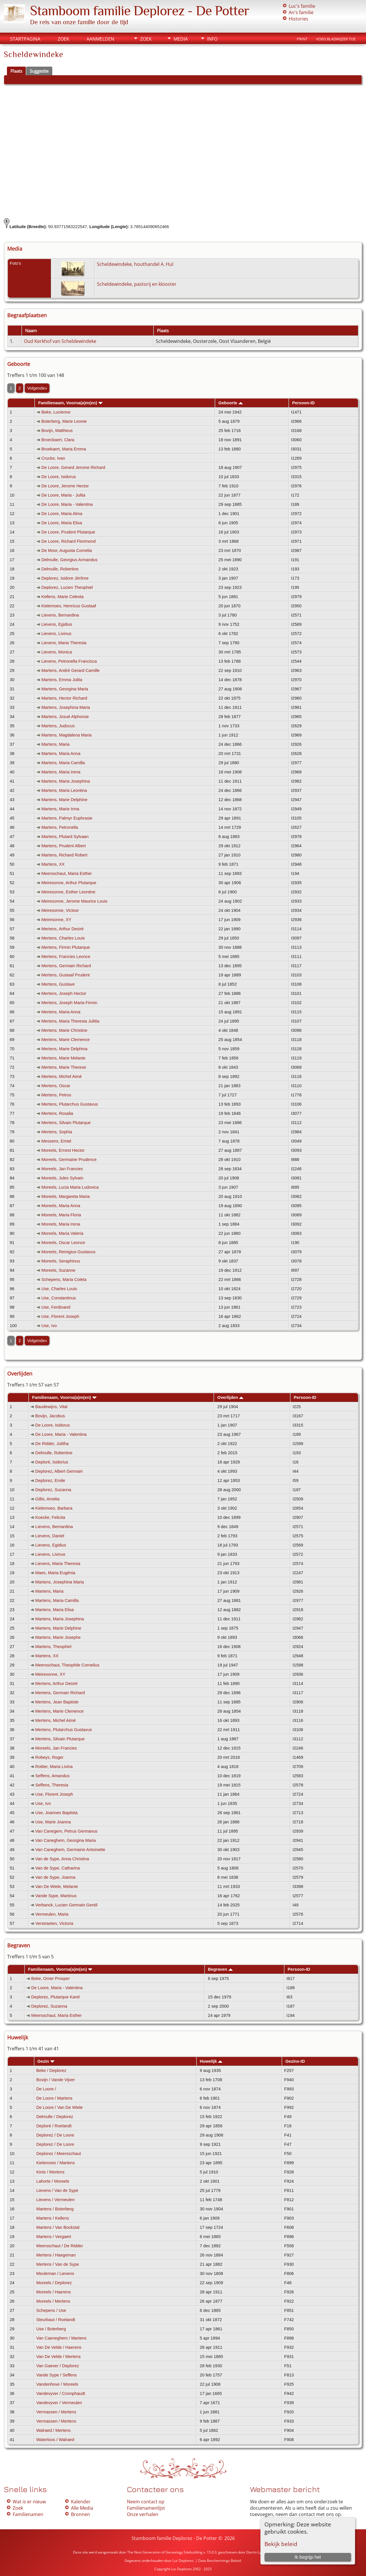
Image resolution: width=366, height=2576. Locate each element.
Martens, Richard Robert (64, 855)
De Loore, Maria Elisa (61, 523)
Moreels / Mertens (53, 2301)
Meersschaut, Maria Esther (66, 873)
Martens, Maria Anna (60, 753)
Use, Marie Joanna (53, 1822)
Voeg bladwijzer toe (336, 39)
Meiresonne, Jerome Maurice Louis (74, 901)
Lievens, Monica (56, 652)
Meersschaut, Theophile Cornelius (67, 1665)
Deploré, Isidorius (51, 1462)
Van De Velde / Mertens (58, 2356)
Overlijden (230, 1397)
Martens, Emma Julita (61, 679)
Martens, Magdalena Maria (66, 735)
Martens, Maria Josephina (65, 781)
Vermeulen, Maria (51, 1914)
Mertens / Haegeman (56, 2255)
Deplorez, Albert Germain (59, 1471)
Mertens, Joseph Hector (63, 993)
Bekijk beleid (280, 2543)
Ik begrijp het (307, 2557)
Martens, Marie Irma (60, 809)
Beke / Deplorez (51, 2070)
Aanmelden (100, 39)
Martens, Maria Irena (60, 772)
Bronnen (80, 2514)
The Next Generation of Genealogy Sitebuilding (164, 2552)
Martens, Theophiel (53, 1646)
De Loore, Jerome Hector (65, 486)
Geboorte (230, 403)
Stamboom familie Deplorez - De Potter (139, 10)
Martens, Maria (55, 744)
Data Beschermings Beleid (219, 2560)
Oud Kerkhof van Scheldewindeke (60, 341)
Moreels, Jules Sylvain (62, 1178)
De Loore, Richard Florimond (68, 541)
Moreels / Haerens (53, 2292)
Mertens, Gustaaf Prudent (65, 975)
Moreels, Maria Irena (60, 1224)
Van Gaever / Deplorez (57, 2365)
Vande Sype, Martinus (55, 1895)
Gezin (46, 2061)
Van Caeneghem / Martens (61, 2338)
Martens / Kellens (52, 2218)
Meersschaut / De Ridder (59, 2246)
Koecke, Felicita (50, 1517)
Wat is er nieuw (29, 2501)
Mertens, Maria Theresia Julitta (70, 1021)
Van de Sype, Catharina (57, 1868)
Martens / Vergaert (53, 2236)
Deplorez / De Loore (55, 2135)
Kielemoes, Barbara (53, 1508)
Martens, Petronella (59, 827)
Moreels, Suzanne (58, 1270)
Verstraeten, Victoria (54, 1923)
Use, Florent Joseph (60, 1316)
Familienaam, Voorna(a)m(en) (70, 403)
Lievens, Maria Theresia (63, 642)
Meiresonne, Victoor (60, 910)
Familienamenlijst (146, 2508)
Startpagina (25, 39)
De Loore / (46, 2089)
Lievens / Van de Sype (57, 2190)
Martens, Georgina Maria (64, 689)
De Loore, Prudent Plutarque (68, 532)
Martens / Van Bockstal (58, 2227)
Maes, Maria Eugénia (55, 1572)
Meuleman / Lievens (55, 2273)
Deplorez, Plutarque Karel (55, 1997)
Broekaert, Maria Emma (63, 449)
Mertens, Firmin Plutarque (65, 947)
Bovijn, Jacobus (50, 1416)
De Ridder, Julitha (52, 1443)
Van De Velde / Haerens (58, 2347)
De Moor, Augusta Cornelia (66, 550)
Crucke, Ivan (53, 458)
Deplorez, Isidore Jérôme (65, 578)
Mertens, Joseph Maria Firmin (69, 1002)
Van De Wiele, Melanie (56, 1886)
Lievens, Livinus (56, 633)
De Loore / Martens (54, 2098)
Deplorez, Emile (50, 1480)
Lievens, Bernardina (60, 615)
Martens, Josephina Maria (65, 707)
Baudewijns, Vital (51, 1406)
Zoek (63, 39)
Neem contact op (145, 2501)
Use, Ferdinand (55, 1307)
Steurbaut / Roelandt (55, 2319)
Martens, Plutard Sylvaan (65, 836)
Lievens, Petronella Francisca (69, 661)
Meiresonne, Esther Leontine (68, 892)
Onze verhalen (142, 2514)
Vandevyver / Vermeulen (59, 2402)
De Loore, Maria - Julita (63, 495)
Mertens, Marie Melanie (63, 1058)
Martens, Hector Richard (64, 698)
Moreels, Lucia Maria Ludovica (70, 1187)
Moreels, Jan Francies (62, 1168)
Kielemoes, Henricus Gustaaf (68, 606)
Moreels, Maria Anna (60, 1205)
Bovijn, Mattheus (56, 430)
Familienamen (28, 2514)
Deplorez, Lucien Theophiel (67, 587)
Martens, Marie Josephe (57, 1637)
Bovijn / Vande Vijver (55, 2079)
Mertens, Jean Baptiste (56, 1702)
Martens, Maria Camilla (63, 762)
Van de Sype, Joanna (55, 1877)
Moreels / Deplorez (54, 2282)
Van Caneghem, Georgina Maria (65, 1840)
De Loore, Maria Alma (61, 513)
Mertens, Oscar (55, 1085)
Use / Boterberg (51, 2329)
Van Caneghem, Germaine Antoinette (70, 1849)
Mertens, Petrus (56, 1095)
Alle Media (82, 2508)
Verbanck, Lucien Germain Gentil (66, 1905)
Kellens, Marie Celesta (62, 596)
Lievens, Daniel (49, 1536)
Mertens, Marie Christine (64, 1030)
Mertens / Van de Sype (57, 2264)
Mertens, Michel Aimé (61, 1076)
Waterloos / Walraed (55, 2439)
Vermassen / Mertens (56, 2412)
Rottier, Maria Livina (54, 1766)
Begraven (220, 1969)
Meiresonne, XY (56, 919)
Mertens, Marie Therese (63, 1067)
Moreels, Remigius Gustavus (68, 1252)
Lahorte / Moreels (52, 2181)
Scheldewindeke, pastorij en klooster (137, 284)
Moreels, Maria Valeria (62, 1233)
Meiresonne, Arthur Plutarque (68, 882)
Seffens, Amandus (52, 1775)
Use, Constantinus (58, 1298)
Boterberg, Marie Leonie (64, 421)
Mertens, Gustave (58, 984)
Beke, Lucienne (55, 412)
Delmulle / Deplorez (54, 2116)
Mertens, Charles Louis (63, 938)
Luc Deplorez (183, 2560)
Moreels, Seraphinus (60, 1261)
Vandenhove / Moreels (57, 2384)
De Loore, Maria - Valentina (67, 504)
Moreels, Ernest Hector (63, 1150)
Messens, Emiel (56, 1141)
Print (302, 39)
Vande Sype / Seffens (56, 2375)
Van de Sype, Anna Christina (62, 1859)
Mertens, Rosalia (57, 1113)
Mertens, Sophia (56, 1132)
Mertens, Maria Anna (60, 1012)
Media (181, 39)
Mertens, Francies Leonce (65, 956)
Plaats (16, 71)
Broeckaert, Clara (57, 439)
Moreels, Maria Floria (61, 1215)
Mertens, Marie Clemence (65, 1039)
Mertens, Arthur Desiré (62, 929)
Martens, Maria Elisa (54, 1609)
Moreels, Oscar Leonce (63, 1242)
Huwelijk (211, 2061)
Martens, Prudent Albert (63, 845)
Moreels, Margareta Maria (65, 1196)
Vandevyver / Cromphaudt (60, 2393)
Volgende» (37, 388)
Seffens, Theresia (51, 1785)
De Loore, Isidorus (58, 476)
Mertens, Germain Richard (66, 965)
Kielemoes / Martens (55, 2162)
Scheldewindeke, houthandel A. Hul (135, 264)
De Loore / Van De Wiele (59, 2107)
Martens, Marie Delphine (64, 799)
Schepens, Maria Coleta (63, 1279)
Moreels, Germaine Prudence (68, 1159)
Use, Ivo (49, 1325)
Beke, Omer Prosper (50, 1978)
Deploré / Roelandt (54, 2126)
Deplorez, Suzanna (53, 1489)
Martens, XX (53, 864)
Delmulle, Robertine (59, 569)
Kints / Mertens (50, 2172)
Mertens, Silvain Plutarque (66, 1122)
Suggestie (39, 71)
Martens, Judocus (58, 726)
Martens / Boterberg (55, 2209)
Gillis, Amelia (47, 1499)
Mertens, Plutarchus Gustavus (69, 1104)
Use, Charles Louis (59, 1288)
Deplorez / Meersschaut (58, 2153)
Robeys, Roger (49, 1757)
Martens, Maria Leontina (64, 790)
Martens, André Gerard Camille (70, 670)
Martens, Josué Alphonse (65, 716)
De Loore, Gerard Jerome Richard (73, 467)
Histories (298, 19)
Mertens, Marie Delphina (64, 1048)
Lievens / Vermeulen (55, 2199)
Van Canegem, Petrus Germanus (66, 1831)
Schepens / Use (51, 2310)
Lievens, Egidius (56, 624)
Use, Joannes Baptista (56, 1812)
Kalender (81, 2501)
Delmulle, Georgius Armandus (69, 559)
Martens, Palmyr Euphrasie (66, 818)
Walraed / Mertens (53, 2430)
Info (212, 39)
